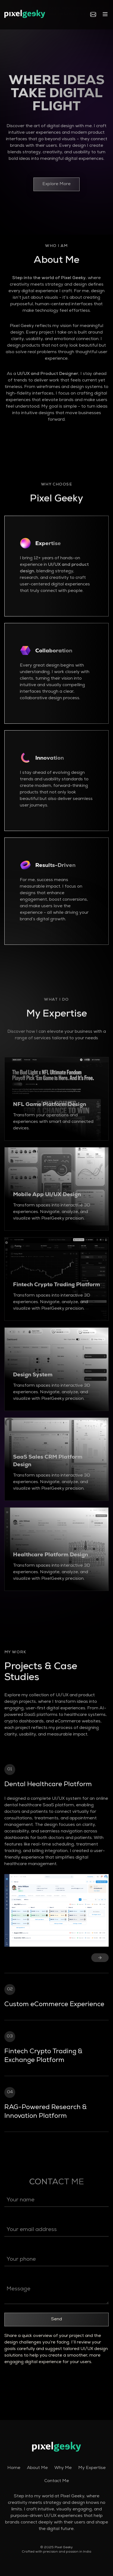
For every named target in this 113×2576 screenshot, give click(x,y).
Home (13, 2468)
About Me (37, 2468)
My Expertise (92, 2468)
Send (56, 2319)
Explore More (56, 184)
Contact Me (56, 2481)
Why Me (63, 2468)
